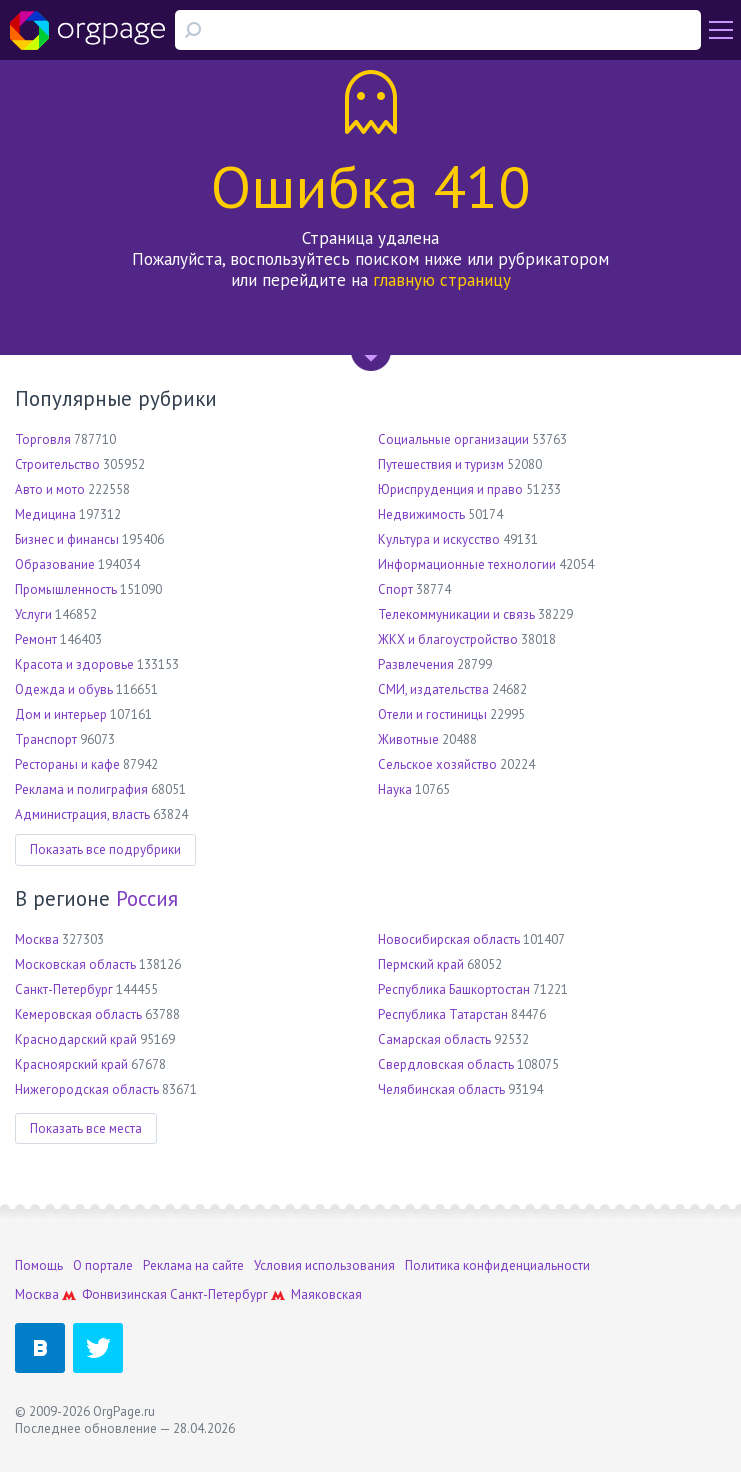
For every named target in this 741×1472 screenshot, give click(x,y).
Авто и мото (50, 489)
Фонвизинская (124, 1294)
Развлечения (416, 664)
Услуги (33, 614)
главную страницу (442, 280)
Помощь (39, 1265)
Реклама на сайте (193, 1265)
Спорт (395, 589)
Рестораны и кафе (67, 764)
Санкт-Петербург (64, 989)
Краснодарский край (76, 1039)
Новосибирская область (449, 939)
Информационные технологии (467, 564)
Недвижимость (421, 514)
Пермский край (421, 964)
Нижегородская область (87, 1089)
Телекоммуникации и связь (456, 614)
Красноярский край (71, 1064)
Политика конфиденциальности (497, 1265)
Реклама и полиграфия (81, 789)
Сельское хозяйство (437, 764)
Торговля (43, 439)
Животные (408, 739)
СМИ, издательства (433, 689)
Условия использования (324, 1265)
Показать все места (86, 1128)
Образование (55, 564)
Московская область (75, 964)
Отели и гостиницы (432, 714)
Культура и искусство (439, 539)
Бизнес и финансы (67, 539)
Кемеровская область (78, 1014)
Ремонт (36, 639)
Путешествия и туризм (441, 464)
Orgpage (87, 30)
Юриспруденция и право (450, 489)
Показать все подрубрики (105, 849)
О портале (103, 1265)
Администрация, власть (82, 814)
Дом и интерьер (61, 714)
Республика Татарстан (443, 1014)
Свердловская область (446, 1064)
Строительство (57, 464)
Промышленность (66, 589)
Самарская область (434, 1039)
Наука (395, 789)
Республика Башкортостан (454, 989)
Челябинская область (441, 1089)
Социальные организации (453, 439)
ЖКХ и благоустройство (448, 639)
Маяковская (326, 1294)
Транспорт (46, 739)
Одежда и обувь (64, 689)
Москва (37, 939)
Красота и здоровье (74, 664)
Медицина (45, 514)
